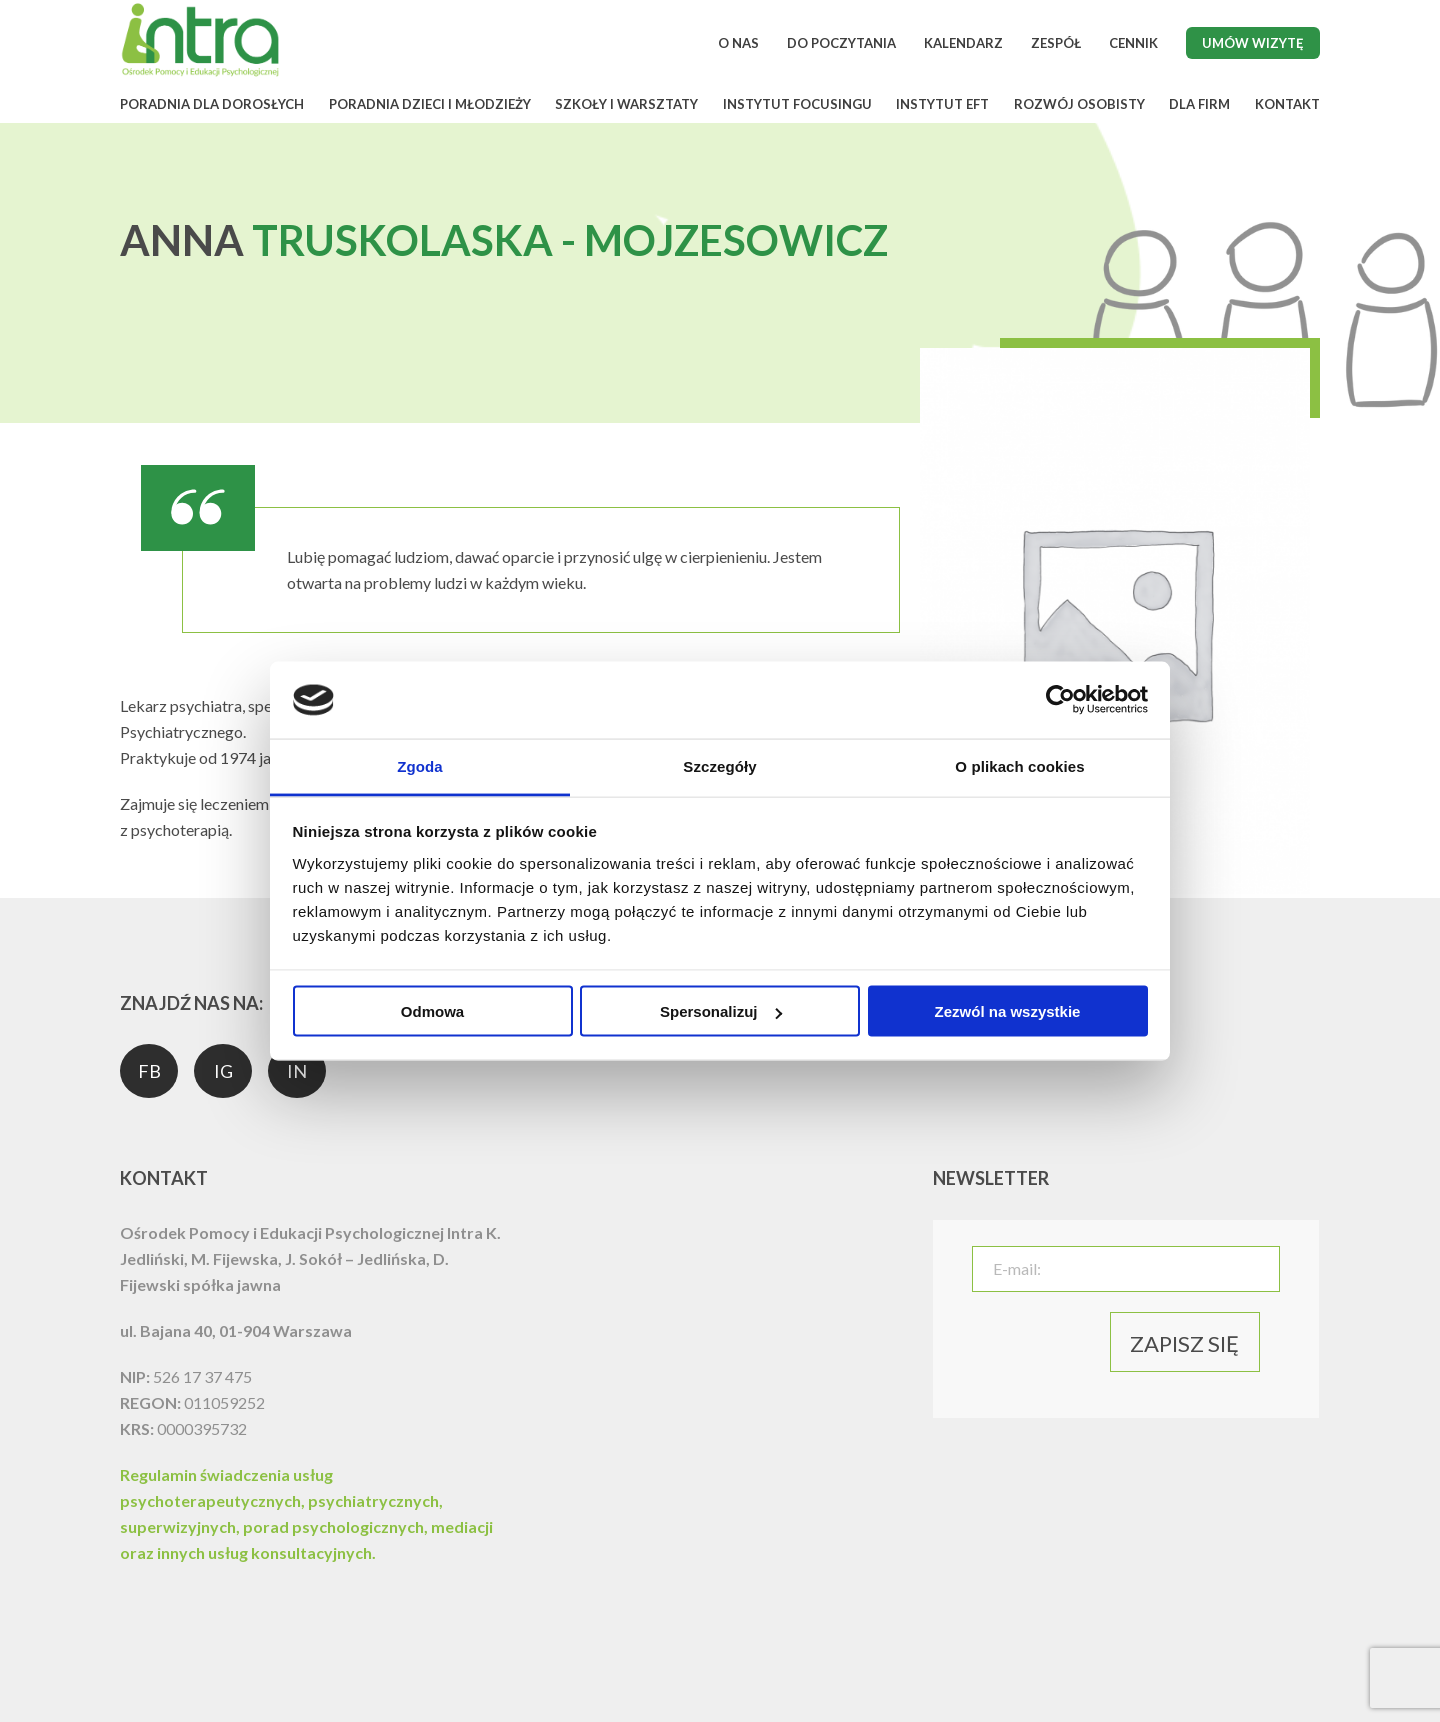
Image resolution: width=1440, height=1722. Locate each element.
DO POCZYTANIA (841, 43)
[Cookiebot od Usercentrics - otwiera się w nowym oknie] (1060, 700)
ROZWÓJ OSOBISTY (1079, 104)
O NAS (738, 43)
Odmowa (432, 1011)
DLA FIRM (1199, 104)
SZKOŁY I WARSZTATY (626, 104)
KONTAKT (1287, 104)
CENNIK (1133, 43)
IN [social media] (297, 1071)
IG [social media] (223, 1071)
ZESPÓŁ (1056, 43)
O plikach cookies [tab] (1019, 765)
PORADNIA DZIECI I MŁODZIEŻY (430, 104)
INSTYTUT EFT (942, 104)
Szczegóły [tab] (719, 765)
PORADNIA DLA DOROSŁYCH (212, 104)
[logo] (200, 73)
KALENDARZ (963, 43)
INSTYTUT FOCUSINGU (797, 104)
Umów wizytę (1253, 43)
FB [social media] (149, 1071)
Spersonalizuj (721, 1011)
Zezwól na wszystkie (1008, 1011)
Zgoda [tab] (420, 765)
